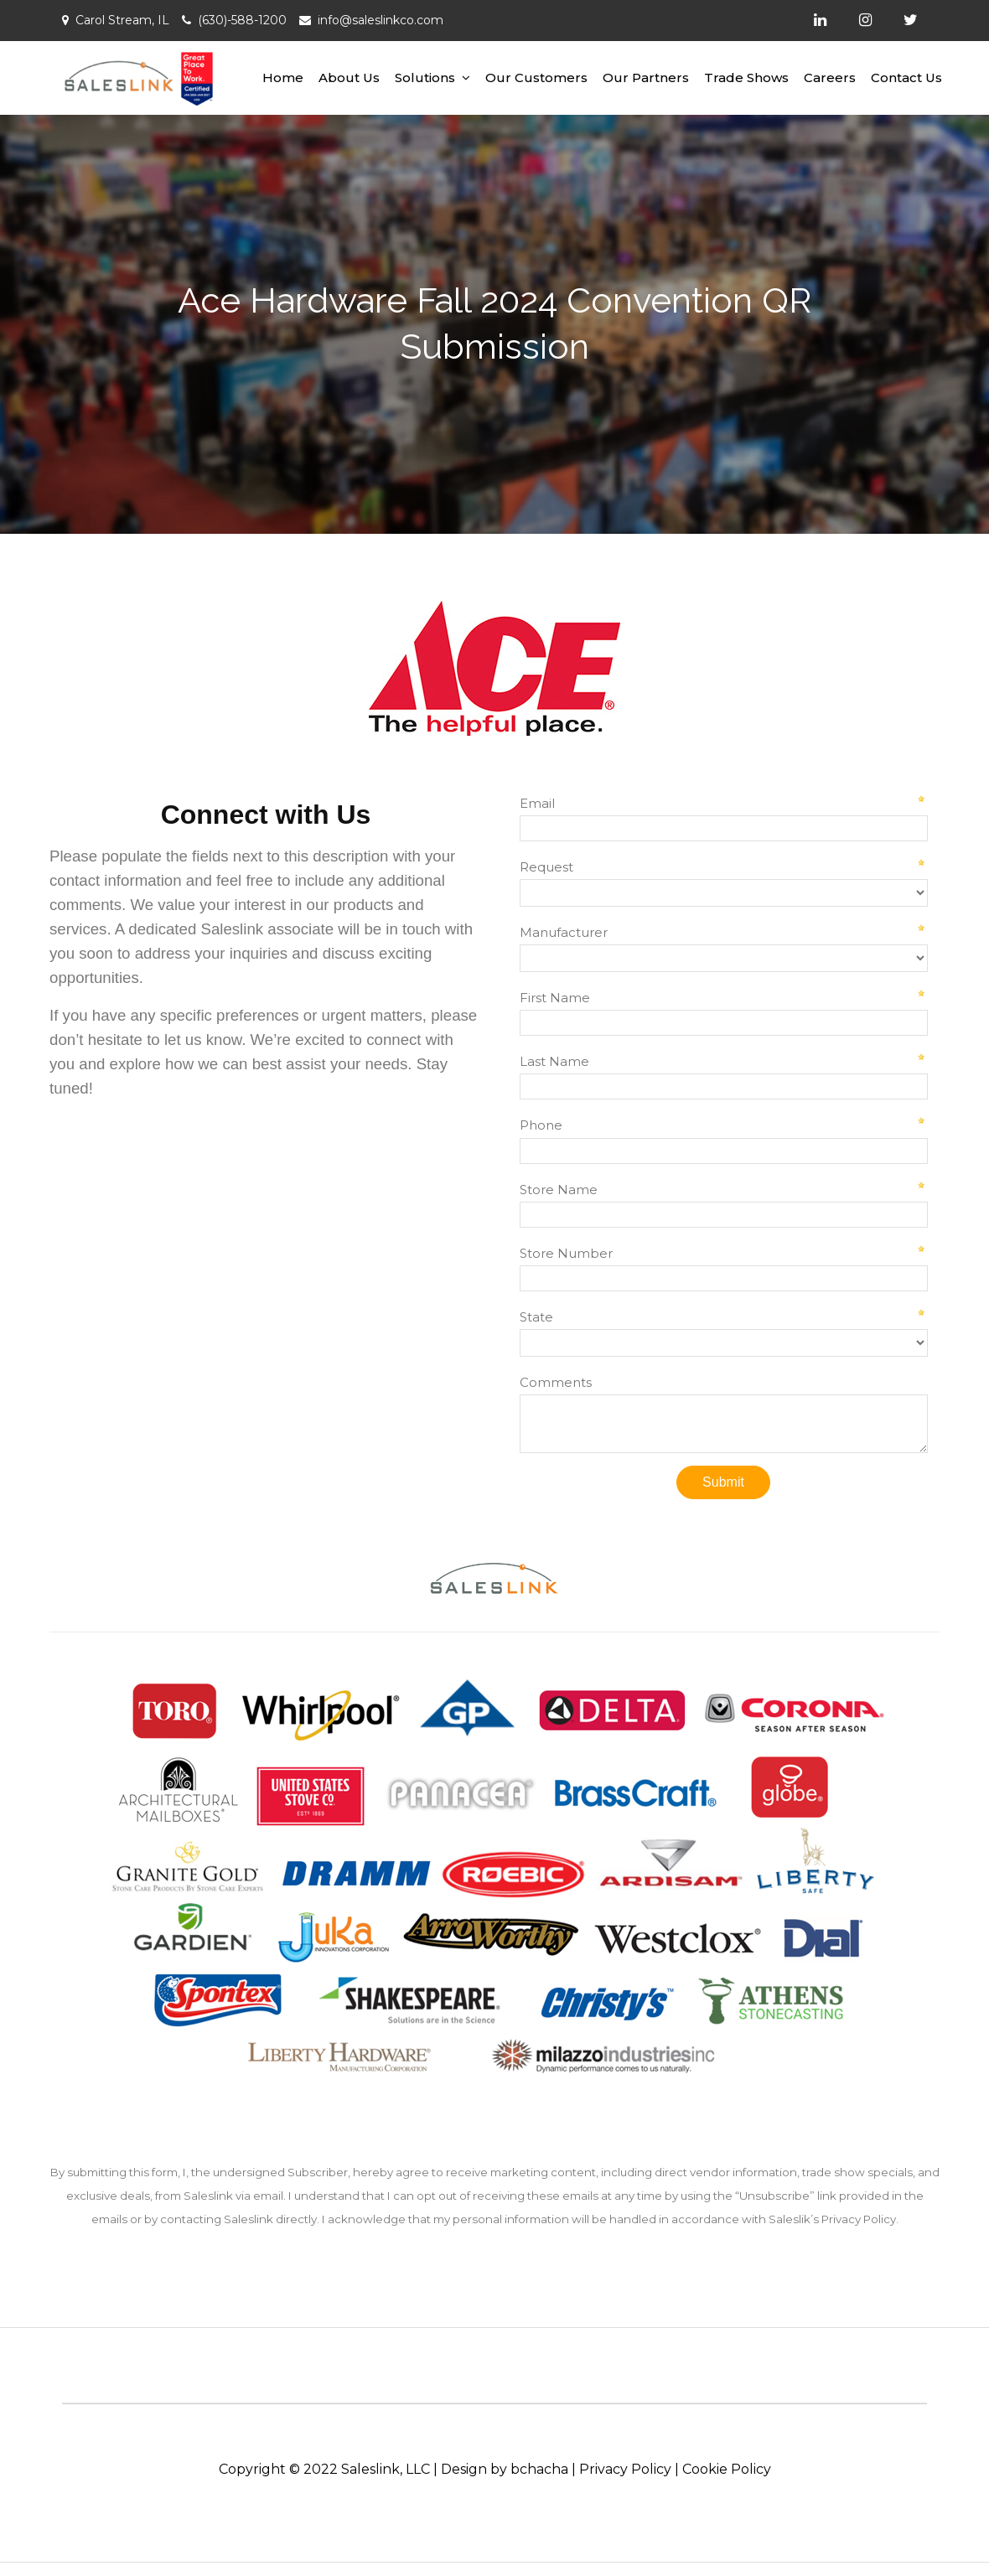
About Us (349, 77)
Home (282, 77)
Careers (830, 77)
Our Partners (646, 77)
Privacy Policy (625, 2469)
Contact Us (906, 77)
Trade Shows (746, 77)
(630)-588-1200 (242, 20)
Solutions (425, 77)
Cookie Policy (726, 2469)
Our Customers (536, 77)
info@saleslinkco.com (380, 20)
